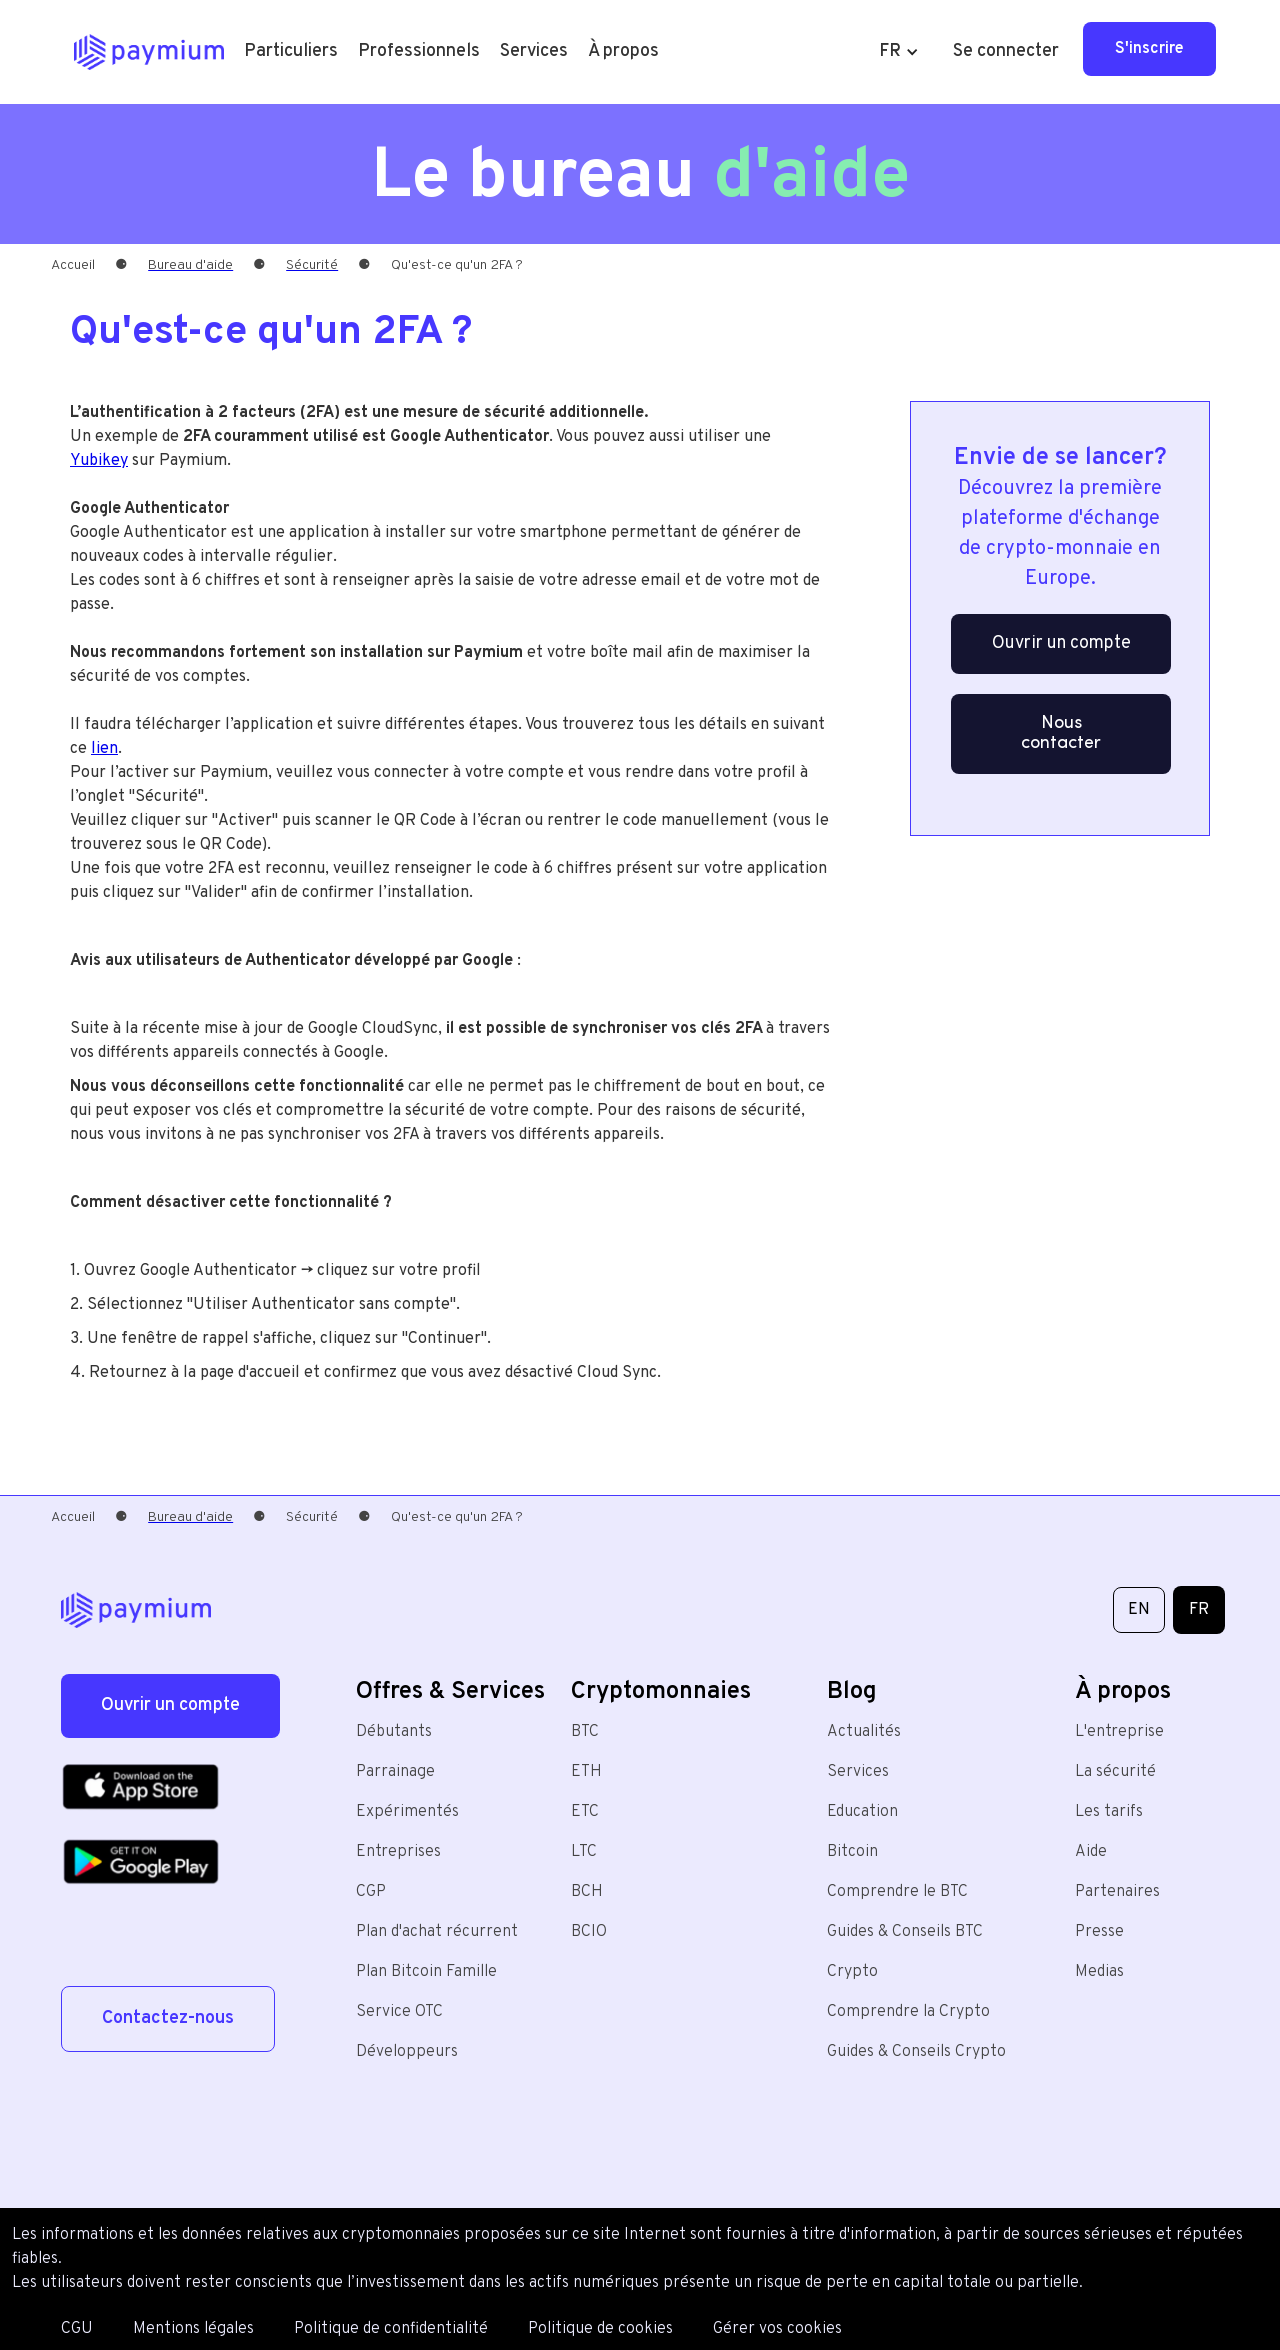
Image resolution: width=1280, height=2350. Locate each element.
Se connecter (1006, 51)
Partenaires (1117, 1892)
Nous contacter (1061, 733)
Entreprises (398, 1852)
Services (858, 1772)
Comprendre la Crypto (908, 2012)
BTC (585, 1732)
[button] (291, 52)
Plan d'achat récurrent (437, 1932)
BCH (587, 1892)
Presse (1099, 1932)
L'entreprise (1119, 1732)
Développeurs (407, 2052)
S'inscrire (1149, 49)
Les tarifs (1109, 1812)
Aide (1091, 1852)
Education (862, 1812)
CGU (77, 2329)
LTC (584, 1852)
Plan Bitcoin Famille (426, 1972)
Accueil (73, 265)
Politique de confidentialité (391, 2329)
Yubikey (99, 461)
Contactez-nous (168, 2018)
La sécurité (1115, 1772)
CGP (371, 1892)
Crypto (852, 1972)
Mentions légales (193, 2329)
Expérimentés (407, 1812)
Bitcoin (852, 1852)
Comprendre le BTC (897, 1892)
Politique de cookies (600, 2329)
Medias (1099, 1972)
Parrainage (395, 1772)
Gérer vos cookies (777, 2329)
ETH (586, 1772)
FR (1199, 1610)
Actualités (864, 1732)
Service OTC (399, 2012)
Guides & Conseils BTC (905, 1932)
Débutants (394, 1732)
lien (104, 749)
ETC (585, 1812)
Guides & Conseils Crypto (916, 2052)
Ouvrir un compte (1061, 643)
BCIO (589, 1932)
